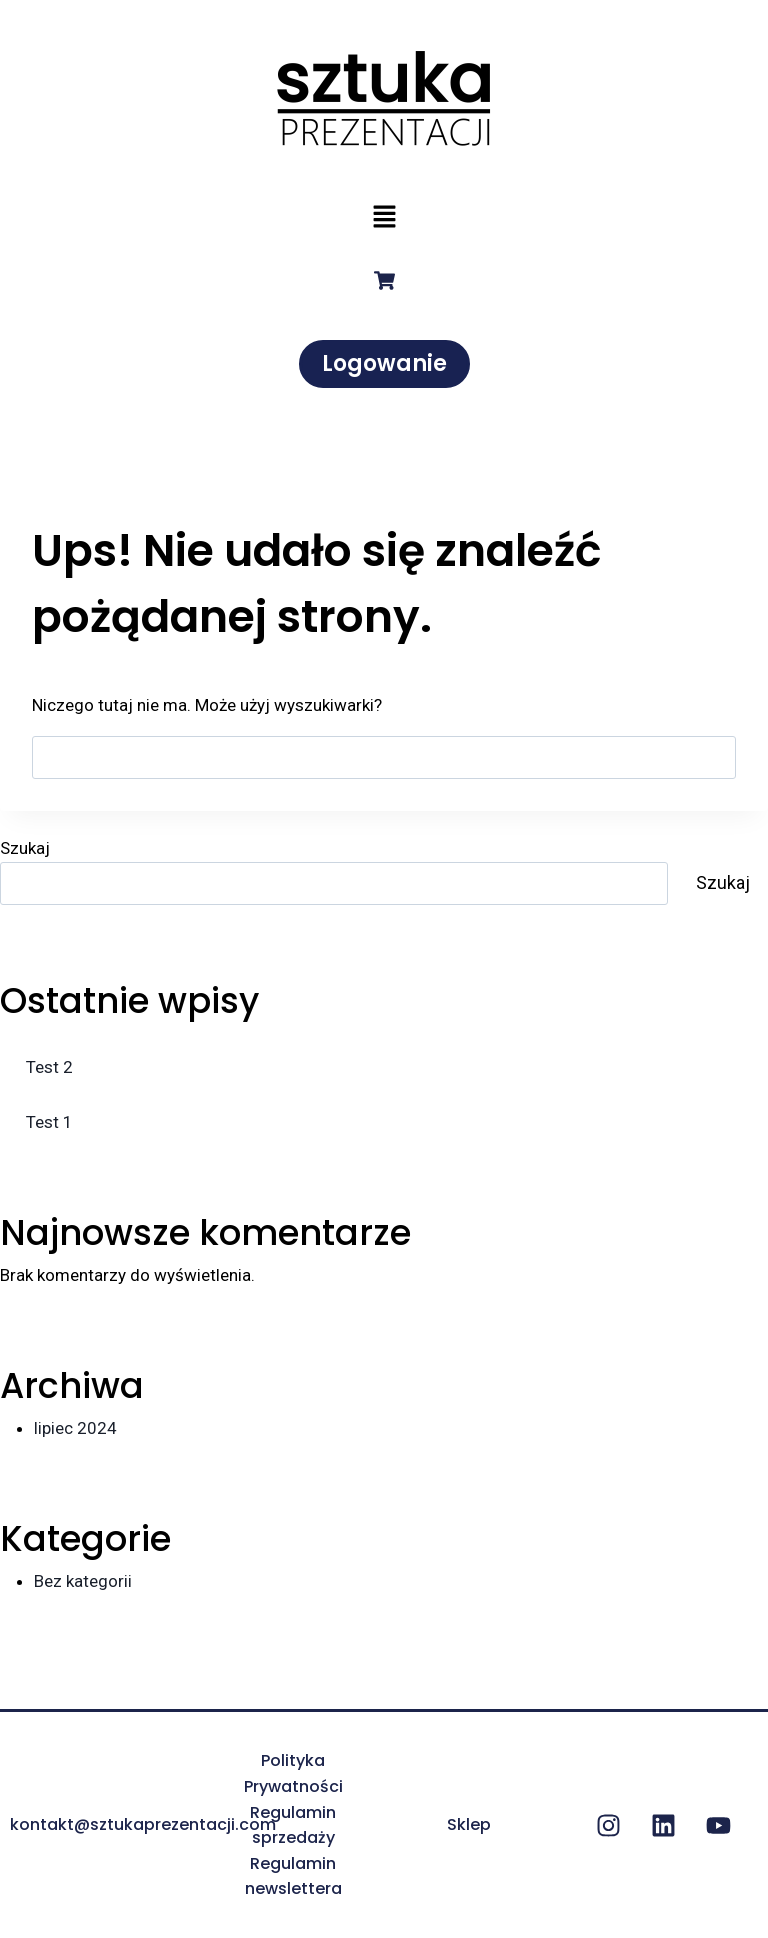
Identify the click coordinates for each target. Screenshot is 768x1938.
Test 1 (49, 1122)
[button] (384, 218)
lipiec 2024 (75, 1428)
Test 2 (49, 1067)
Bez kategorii (83, 1581)
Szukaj (25, 848)
